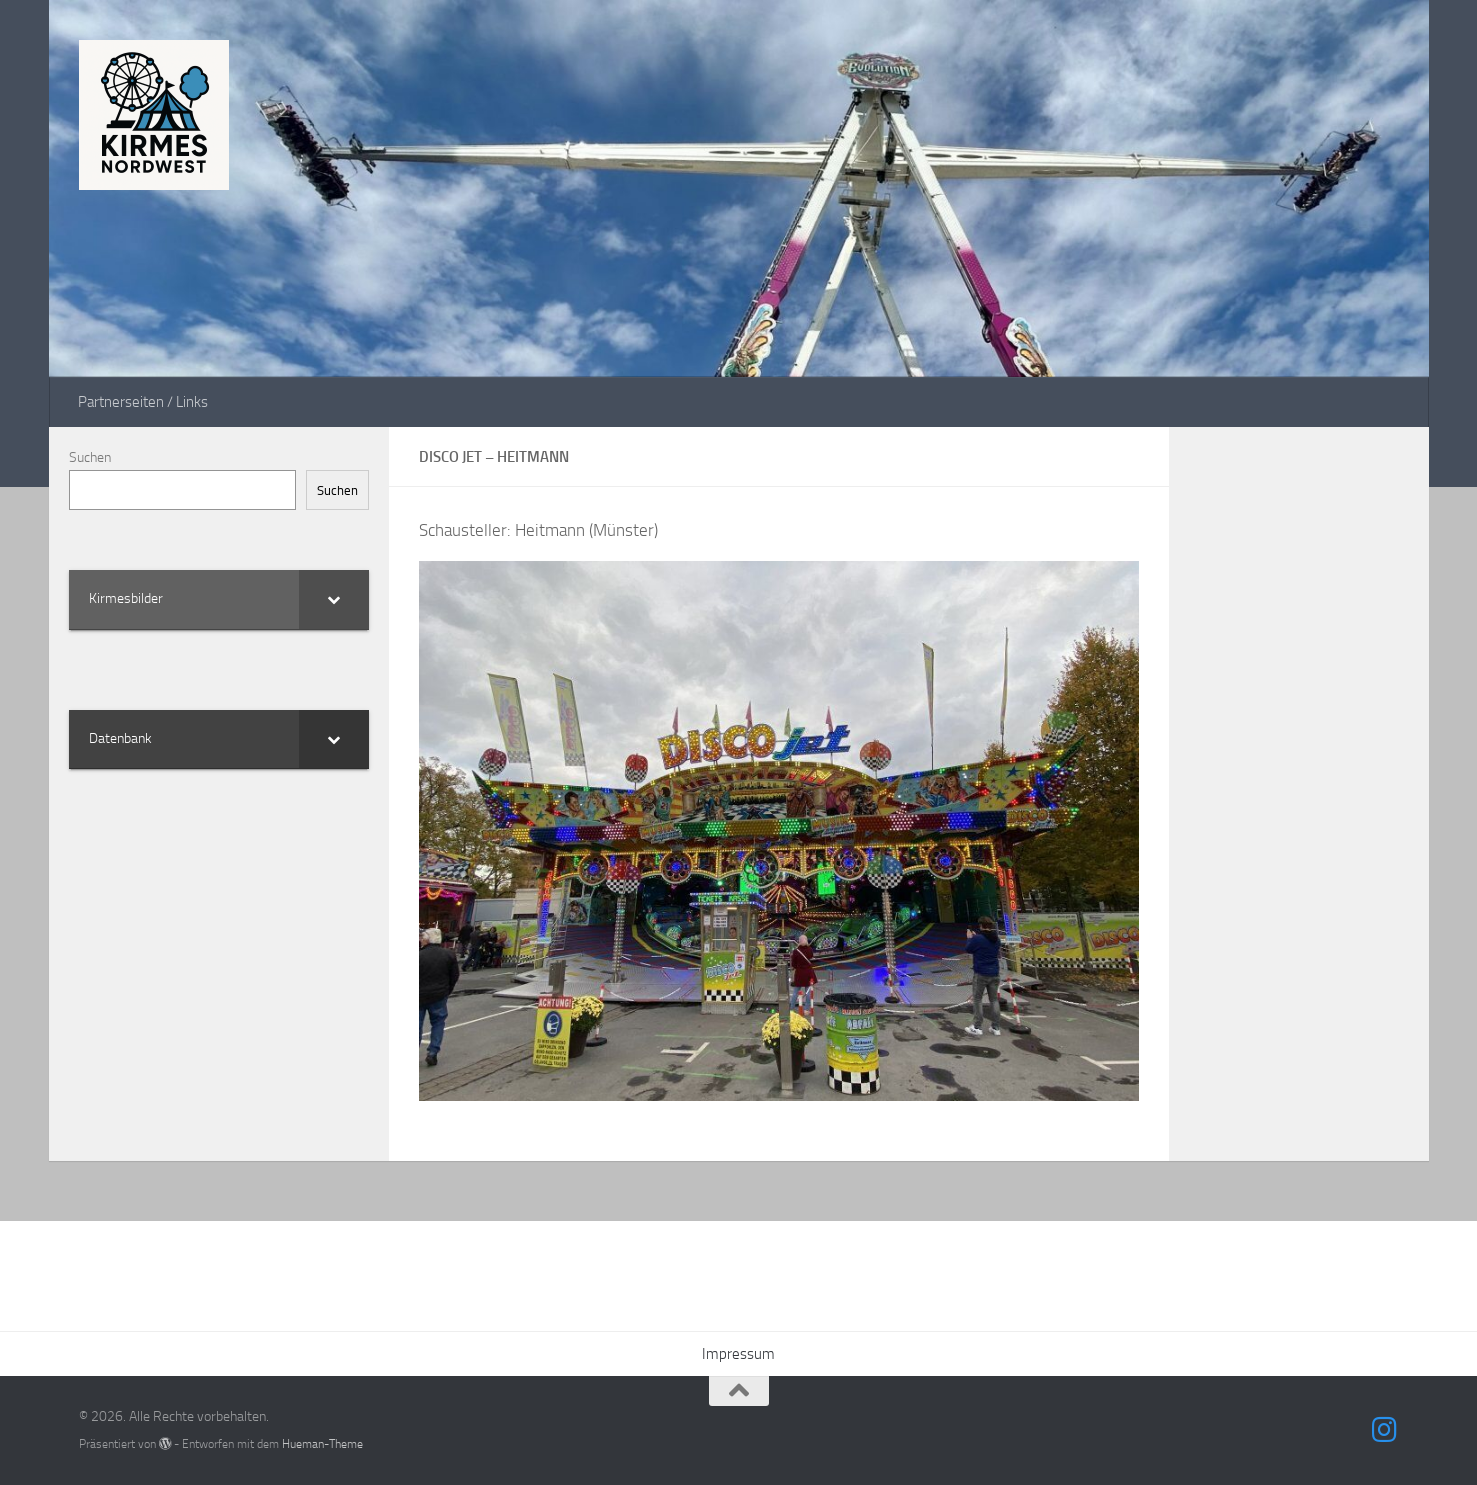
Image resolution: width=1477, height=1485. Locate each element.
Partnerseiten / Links (143, 402)
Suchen (90, 457)
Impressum (738, 1354)
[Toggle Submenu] (334, 599)
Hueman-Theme (322, 1443)
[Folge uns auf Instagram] (1384, 1430)
